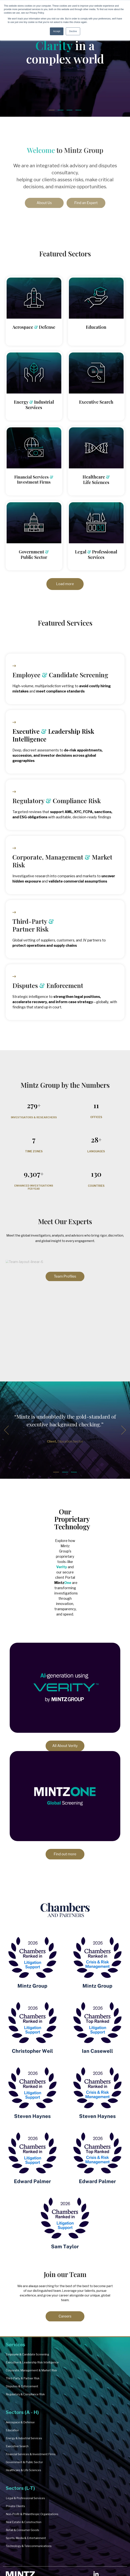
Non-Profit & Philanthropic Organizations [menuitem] (32, 2514)
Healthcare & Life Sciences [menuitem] (23, 2470)
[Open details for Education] (96, 311)
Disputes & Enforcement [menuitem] (22, 2386)
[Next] (122, 58)
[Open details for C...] (65, 865)
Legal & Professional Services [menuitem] (25, 2498)
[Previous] (8, 58)
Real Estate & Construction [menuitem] (23, 2522)
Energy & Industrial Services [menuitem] (24, 2438)
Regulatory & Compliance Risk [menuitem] (25, 2394)
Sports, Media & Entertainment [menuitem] (26, 2538)
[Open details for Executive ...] (96, 386)
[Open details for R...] (65, 804)
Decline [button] (73, 31)
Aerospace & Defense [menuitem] (20, 2422)
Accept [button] (56, 31)
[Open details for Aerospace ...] (34, 311)
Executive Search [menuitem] (17, 2446)
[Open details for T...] (65, 929)
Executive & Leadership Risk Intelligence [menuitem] (32, 2362)
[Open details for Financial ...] (34, 460)
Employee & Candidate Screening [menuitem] (27, 2354)
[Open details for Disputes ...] (65, 992)
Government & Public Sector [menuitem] (24, 2462)
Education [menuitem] (12, 2430)
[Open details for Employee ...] (65, 679)
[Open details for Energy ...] (34, 386)
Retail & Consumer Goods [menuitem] (22, 2530)
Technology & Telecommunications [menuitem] (29, 2546)
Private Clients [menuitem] (15, 2506)
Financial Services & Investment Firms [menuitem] (31, 2454)
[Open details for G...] (34, 535)
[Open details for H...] (96, 460)
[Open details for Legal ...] (96, 535)
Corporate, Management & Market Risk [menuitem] (31, 2370)
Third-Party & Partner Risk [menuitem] (23, 2378)
